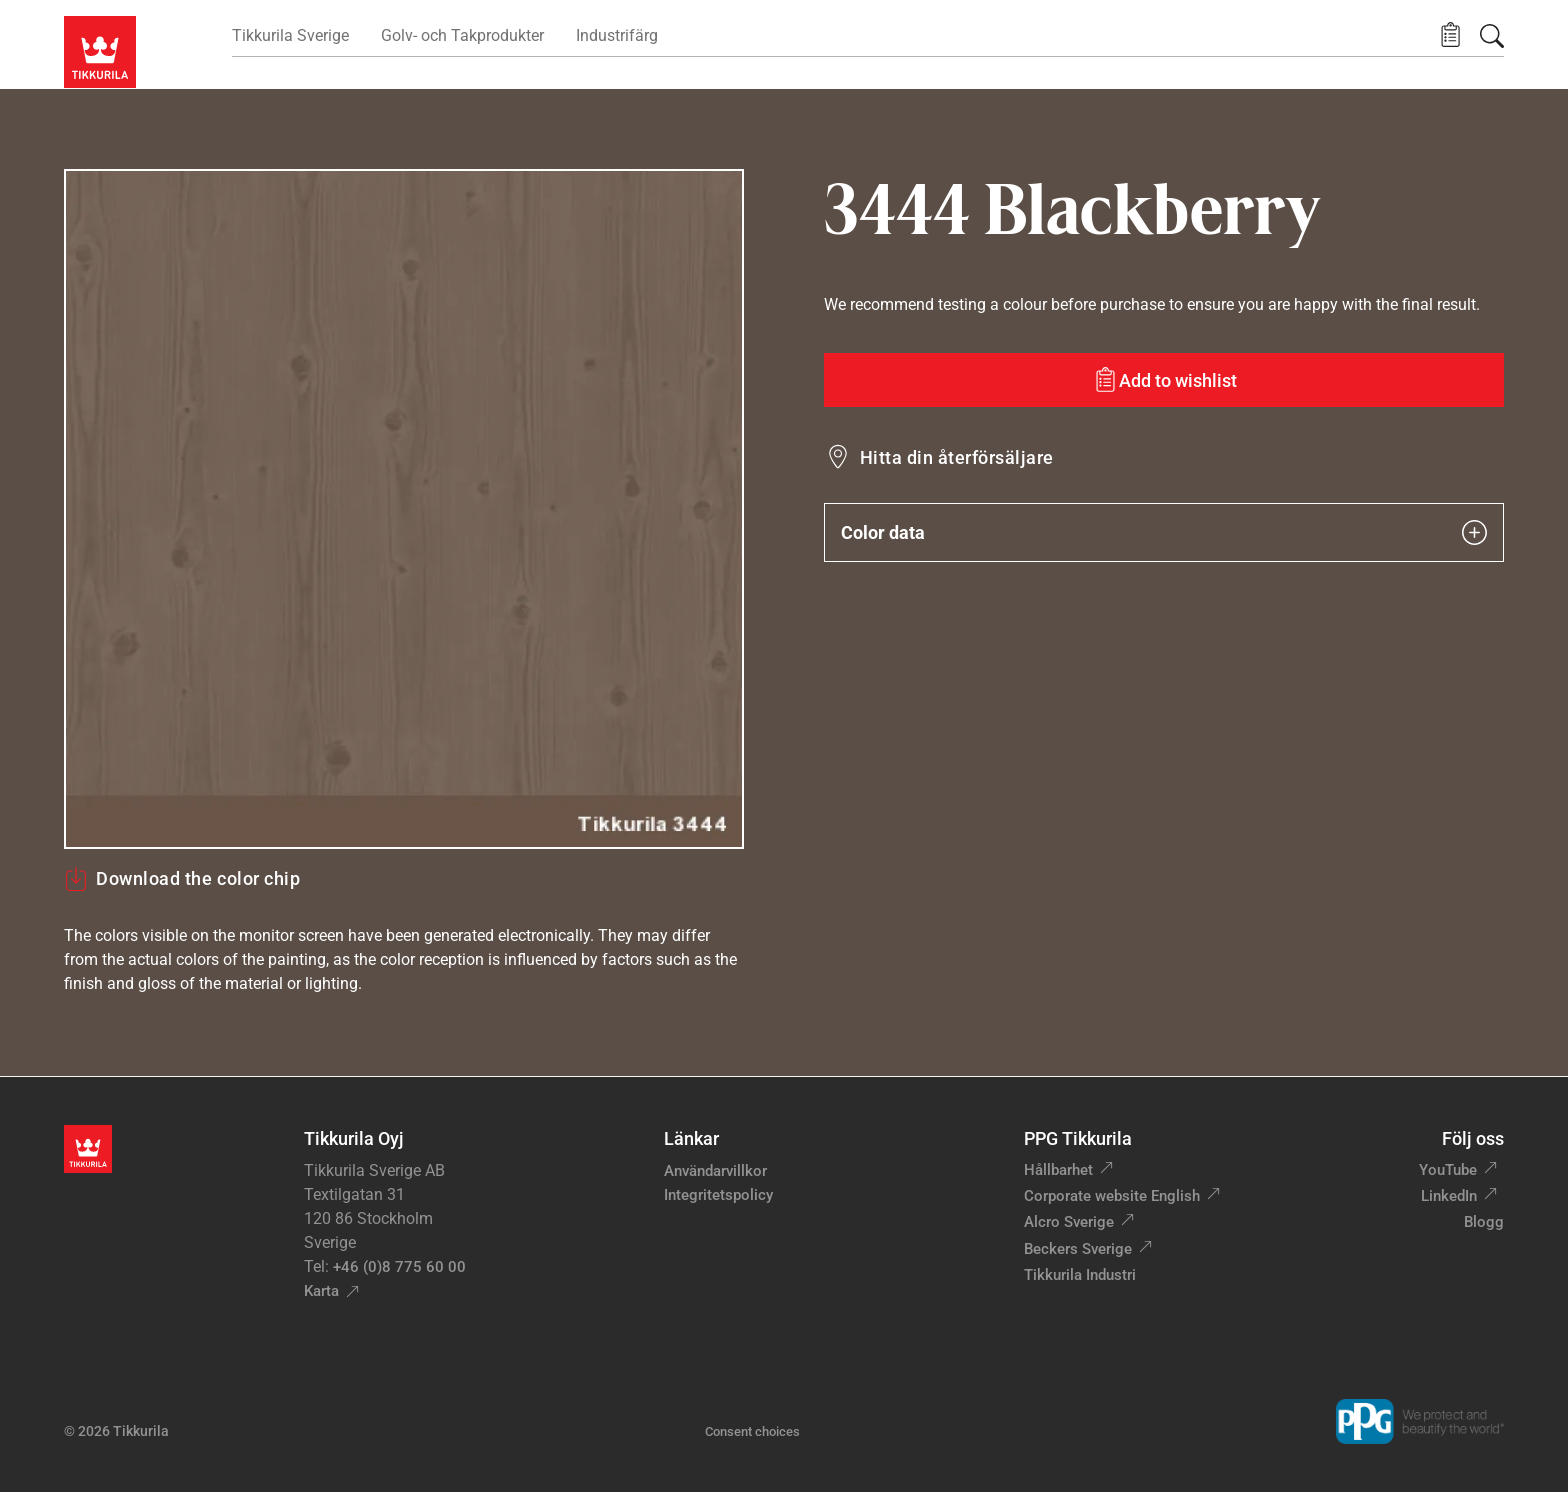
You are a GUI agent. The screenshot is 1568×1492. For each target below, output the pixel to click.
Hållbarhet (1058, 1170)
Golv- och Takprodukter (462, 35)
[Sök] (1492, 36)
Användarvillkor (715, 1171)
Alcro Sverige (1069, 1222)
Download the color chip (182, 879)
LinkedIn (1449, 1196)
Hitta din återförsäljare (957, 457)
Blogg (1484, 1222)
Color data (1164, 532)
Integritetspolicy (718, 1195)
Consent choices (752, 1431)
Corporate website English (1112, 1196)
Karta (321, 1291)
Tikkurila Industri (1080, 1275)
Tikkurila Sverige (290, 35)
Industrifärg (617, 35)
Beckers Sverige (1078, 1249)
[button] (1450, 35)
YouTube (1448, 1170)
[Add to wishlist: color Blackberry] (1164, 380)
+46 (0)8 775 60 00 (399, 1267)
